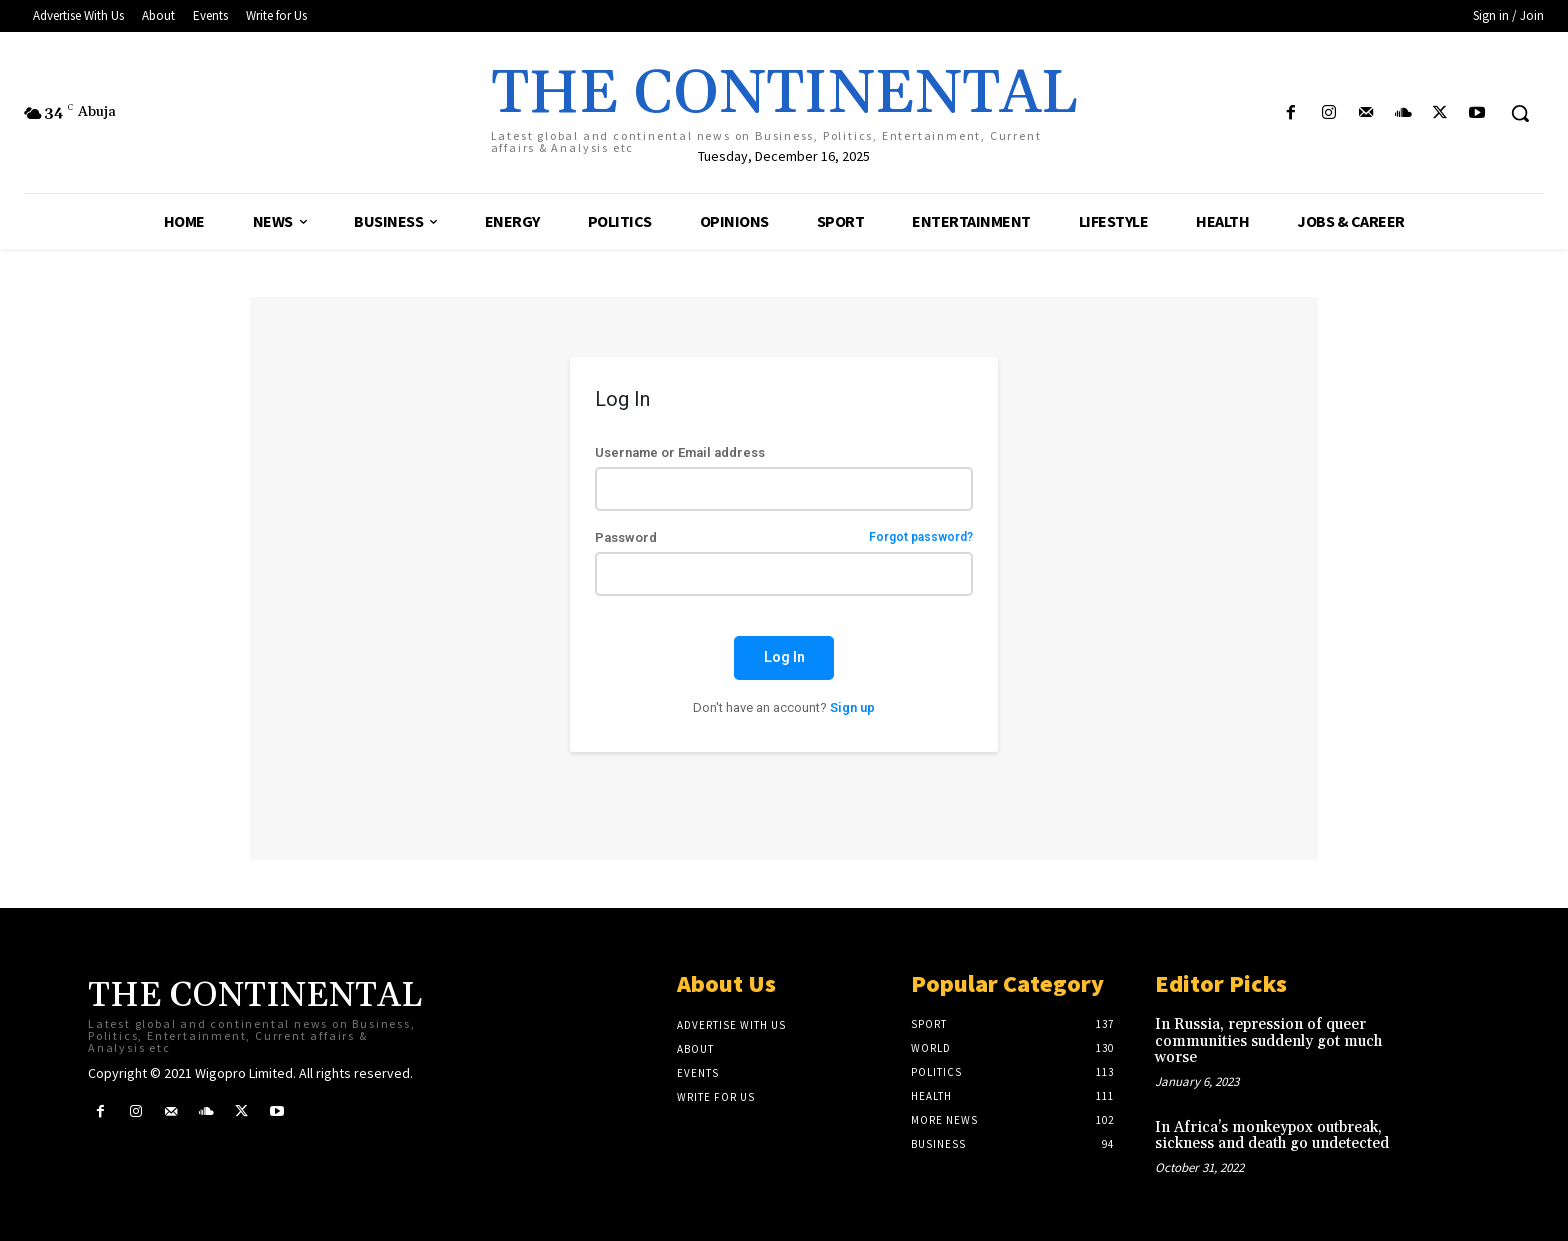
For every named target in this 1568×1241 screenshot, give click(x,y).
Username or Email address (680, 452)
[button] (1520, 113)
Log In (784, 657)
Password (783, 537)
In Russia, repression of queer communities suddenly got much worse (1268, 1041)
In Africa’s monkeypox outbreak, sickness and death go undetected (1272, 1136)
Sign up (852, 707)
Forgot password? (921, 537)
